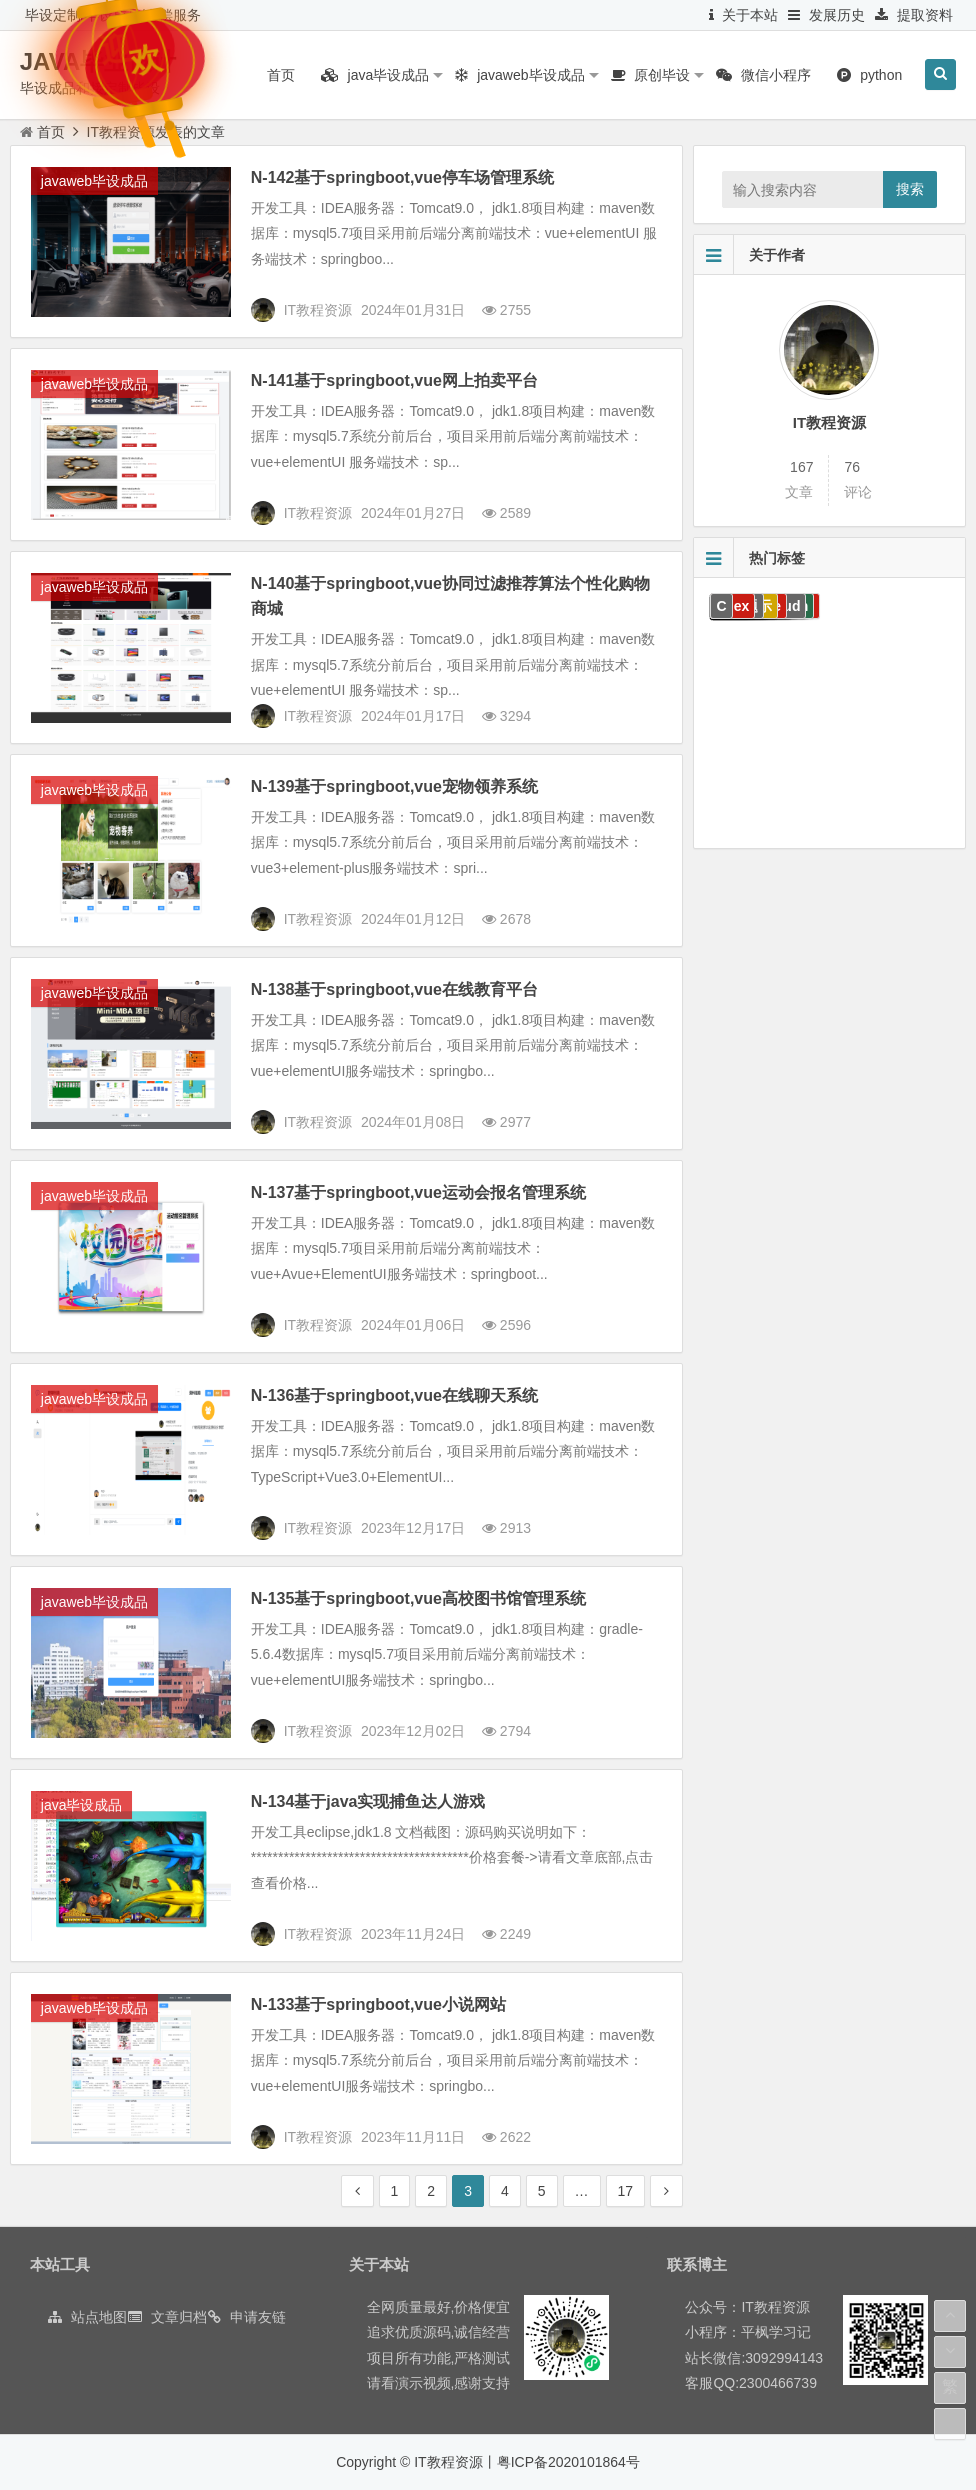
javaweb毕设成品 (94, 181)
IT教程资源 (829, 422)
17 (626, 2191)
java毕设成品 (82, 1805)
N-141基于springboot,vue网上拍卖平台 (394, 380)
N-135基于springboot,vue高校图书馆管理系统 (418, 1598)
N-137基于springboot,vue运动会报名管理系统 (418, 1192)
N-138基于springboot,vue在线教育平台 (394, 989)
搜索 (910, 189)
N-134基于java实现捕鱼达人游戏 (368, 1801)
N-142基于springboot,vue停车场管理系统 (402, 177)
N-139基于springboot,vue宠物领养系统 (394, 786)
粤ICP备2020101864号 (568, 2462)
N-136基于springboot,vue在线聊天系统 (394, 1395)
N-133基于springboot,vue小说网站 (378, 2004)
